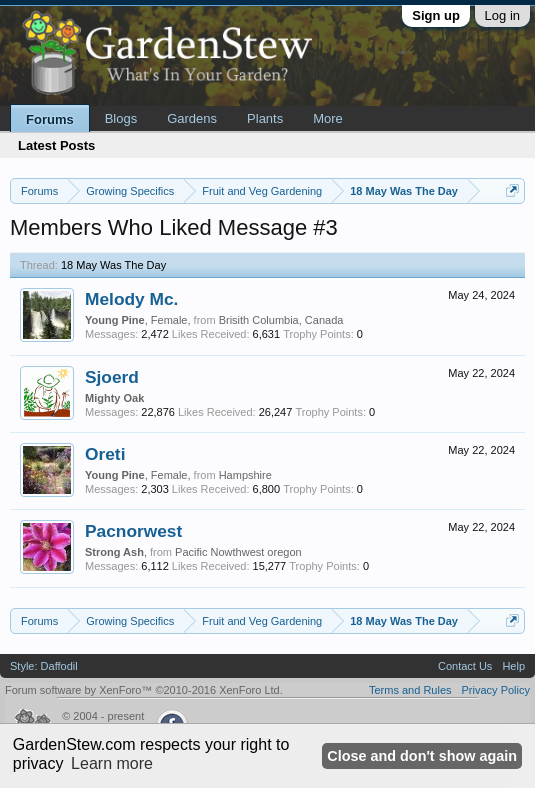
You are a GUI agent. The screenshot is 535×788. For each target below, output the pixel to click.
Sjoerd (112, 377)
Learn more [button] (112, 763)
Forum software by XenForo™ (144, 690)
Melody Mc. (131, 299)
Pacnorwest (133, 531)
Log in (502, 15)
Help (513, 666)
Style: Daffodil (44, 666)
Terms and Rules (410, 690)
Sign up (436, 15)
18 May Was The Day (113, 265)
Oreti (105, 454)
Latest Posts (56, 145)
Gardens (192, 118)
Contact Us (465, 666)
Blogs (121, 118)
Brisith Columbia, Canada (281, 320)
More (328, 118)
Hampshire (245, 475)
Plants (265, 118)
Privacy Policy (496, 690)
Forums (50, 119)
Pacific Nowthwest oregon (238, 552)
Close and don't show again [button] (422, 756)
